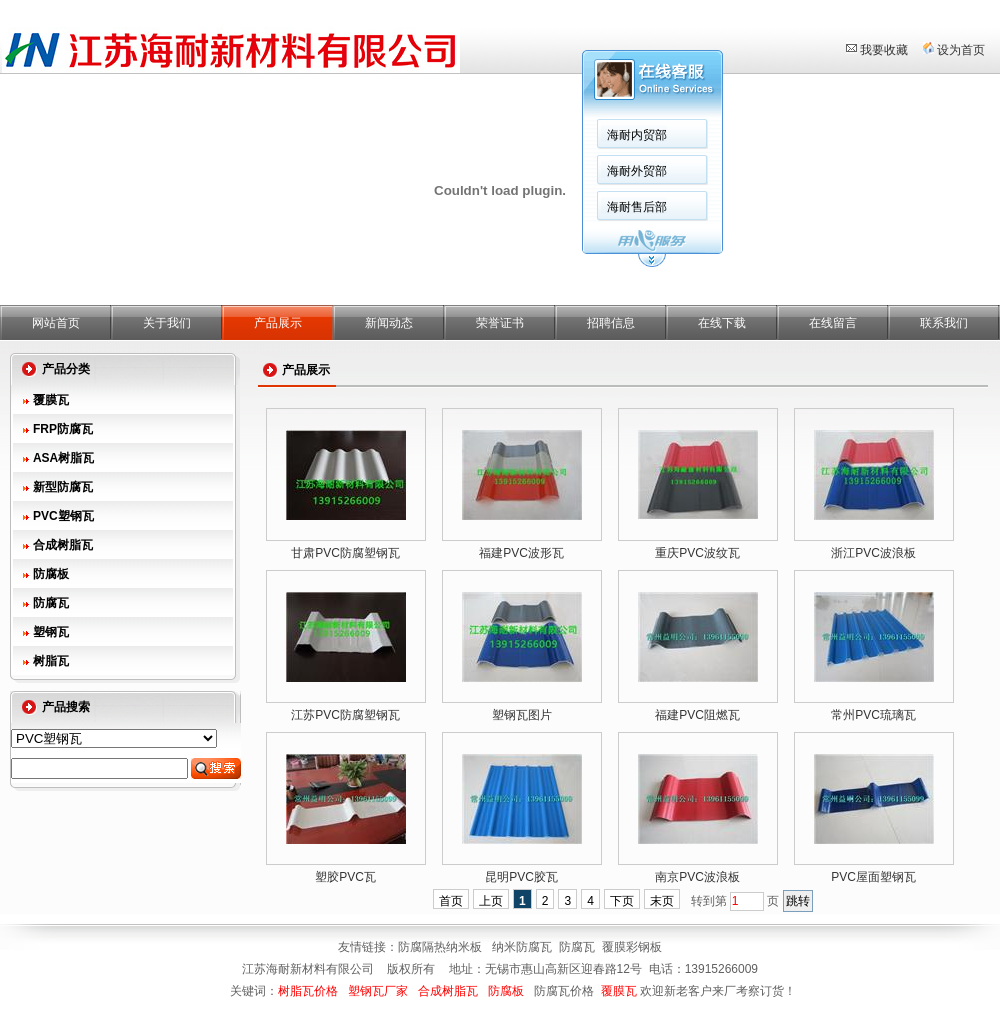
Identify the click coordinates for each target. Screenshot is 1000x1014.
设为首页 (961, 50)
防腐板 (51, 574)
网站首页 (56, 323)
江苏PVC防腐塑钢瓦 (345, 715)
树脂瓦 (51, 661)
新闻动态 (389, 323)
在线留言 (833, 323)
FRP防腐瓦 (63, 429)
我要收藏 (884, 50)
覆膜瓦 (51, 400)
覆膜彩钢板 (632, 947)
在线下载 (722, 323)
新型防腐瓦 (63, 487)
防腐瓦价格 (564, 991)
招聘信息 (611, 323)
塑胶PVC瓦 (345, 877)
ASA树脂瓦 (63, 458)
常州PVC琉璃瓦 (873, 715)
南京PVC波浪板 (697, 877)
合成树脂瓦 (63, 545)
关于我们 (167, 323)
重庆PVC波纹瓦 (697, 553)
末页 (662, 901)
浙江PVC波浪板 (873, 553)
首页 (451, 901)
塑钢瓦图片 (522, 715)
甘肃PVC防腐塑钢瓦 (345, 553)
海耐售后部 (637, 207)
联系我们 (944, 323)
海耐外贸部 (637, 171)
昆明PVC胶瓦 (521, 877)
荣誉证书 (500, 323)
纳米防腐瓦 (522, 947)
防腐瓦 (51, 603)
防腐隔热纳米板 (441, 947)
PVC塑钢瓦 (63, 516)
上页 (491, 901)
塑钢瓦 (51, 632)
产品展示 (278, 323)
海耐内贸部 (637, 135)
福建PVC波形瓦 (521, 553)
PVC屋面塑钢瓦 (873, 877)
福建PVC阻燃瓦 (697, 715)
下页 (622, 901)
